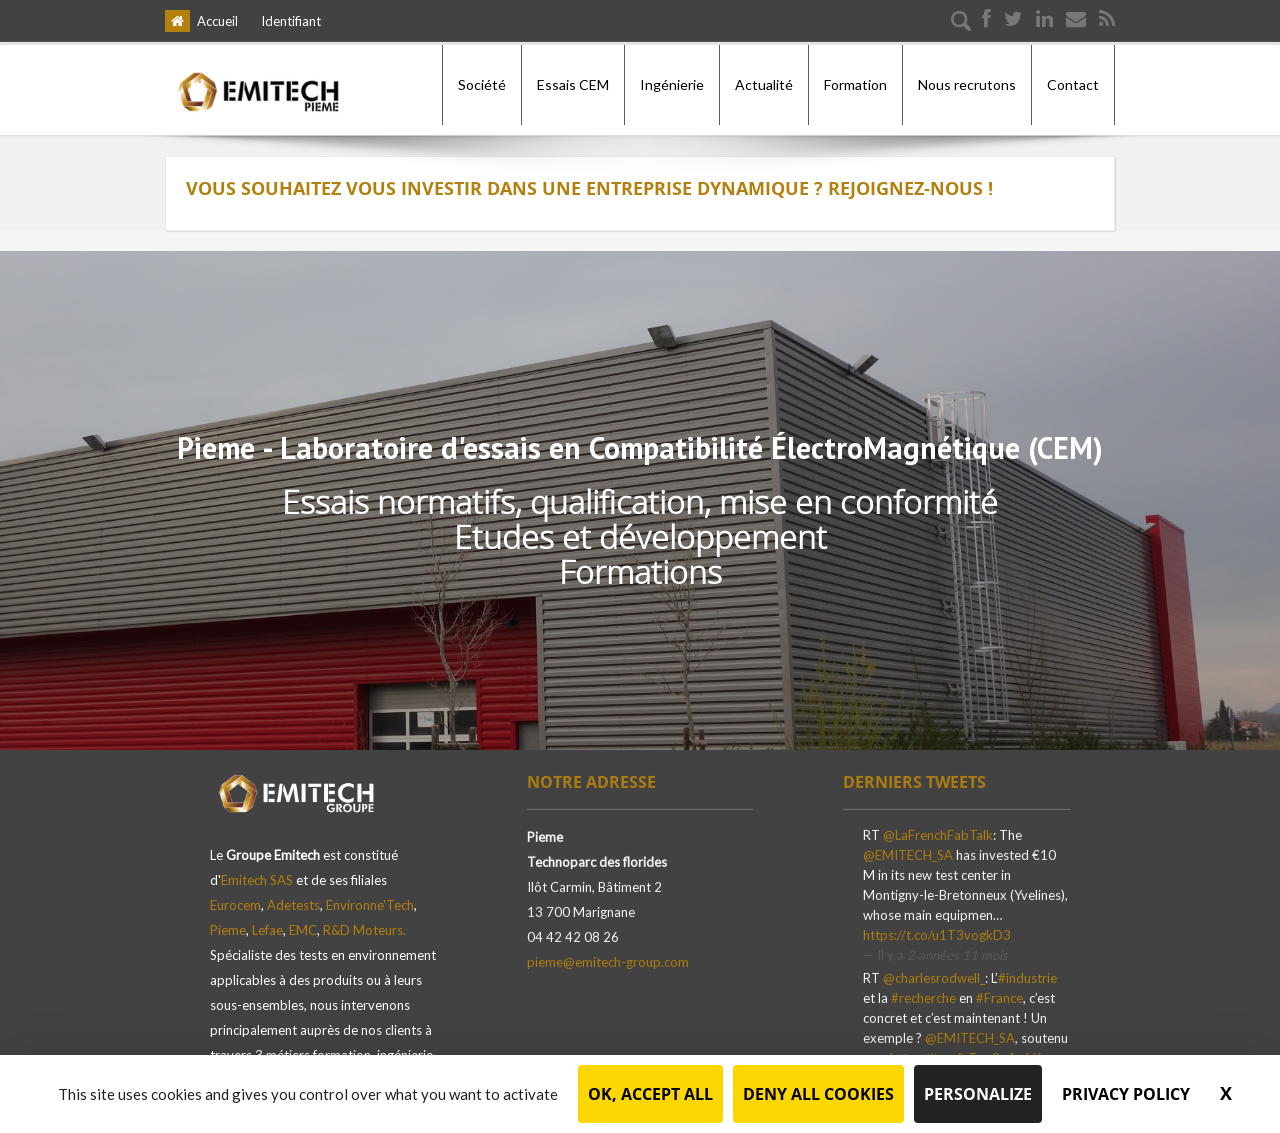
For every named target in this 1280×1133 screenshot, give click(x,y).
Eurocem (235, 895)
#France (999, 995)
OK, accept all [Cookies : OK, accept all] (650, 1094)
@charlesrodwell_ (934, 975)
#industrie (1027, 975)
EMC (303, 920)
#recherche (923, 995)
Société (482, 84)
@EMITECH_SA (908, 851)
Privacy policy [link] (1126, 1094)
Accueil (217, 21)
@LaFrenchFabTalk (938, 831)
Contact (1073, 84)
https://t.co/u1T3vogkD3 (937, 931)
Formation (855, 84)
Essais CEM (573, 84)
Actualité (764, 84)
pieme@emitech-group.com (608, 958)
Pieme (228, 920)
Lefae (267, 920)
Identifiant (291, 21)
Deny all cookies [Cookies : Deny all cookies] (818, 1094)
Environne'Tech (370, 895)
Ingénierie (672, 84)
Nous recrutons (967, 84)
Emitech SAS (257, 870)
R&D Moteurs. (364, 920)
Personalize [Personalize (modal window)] (978, 1094)
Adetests (293, 895)
